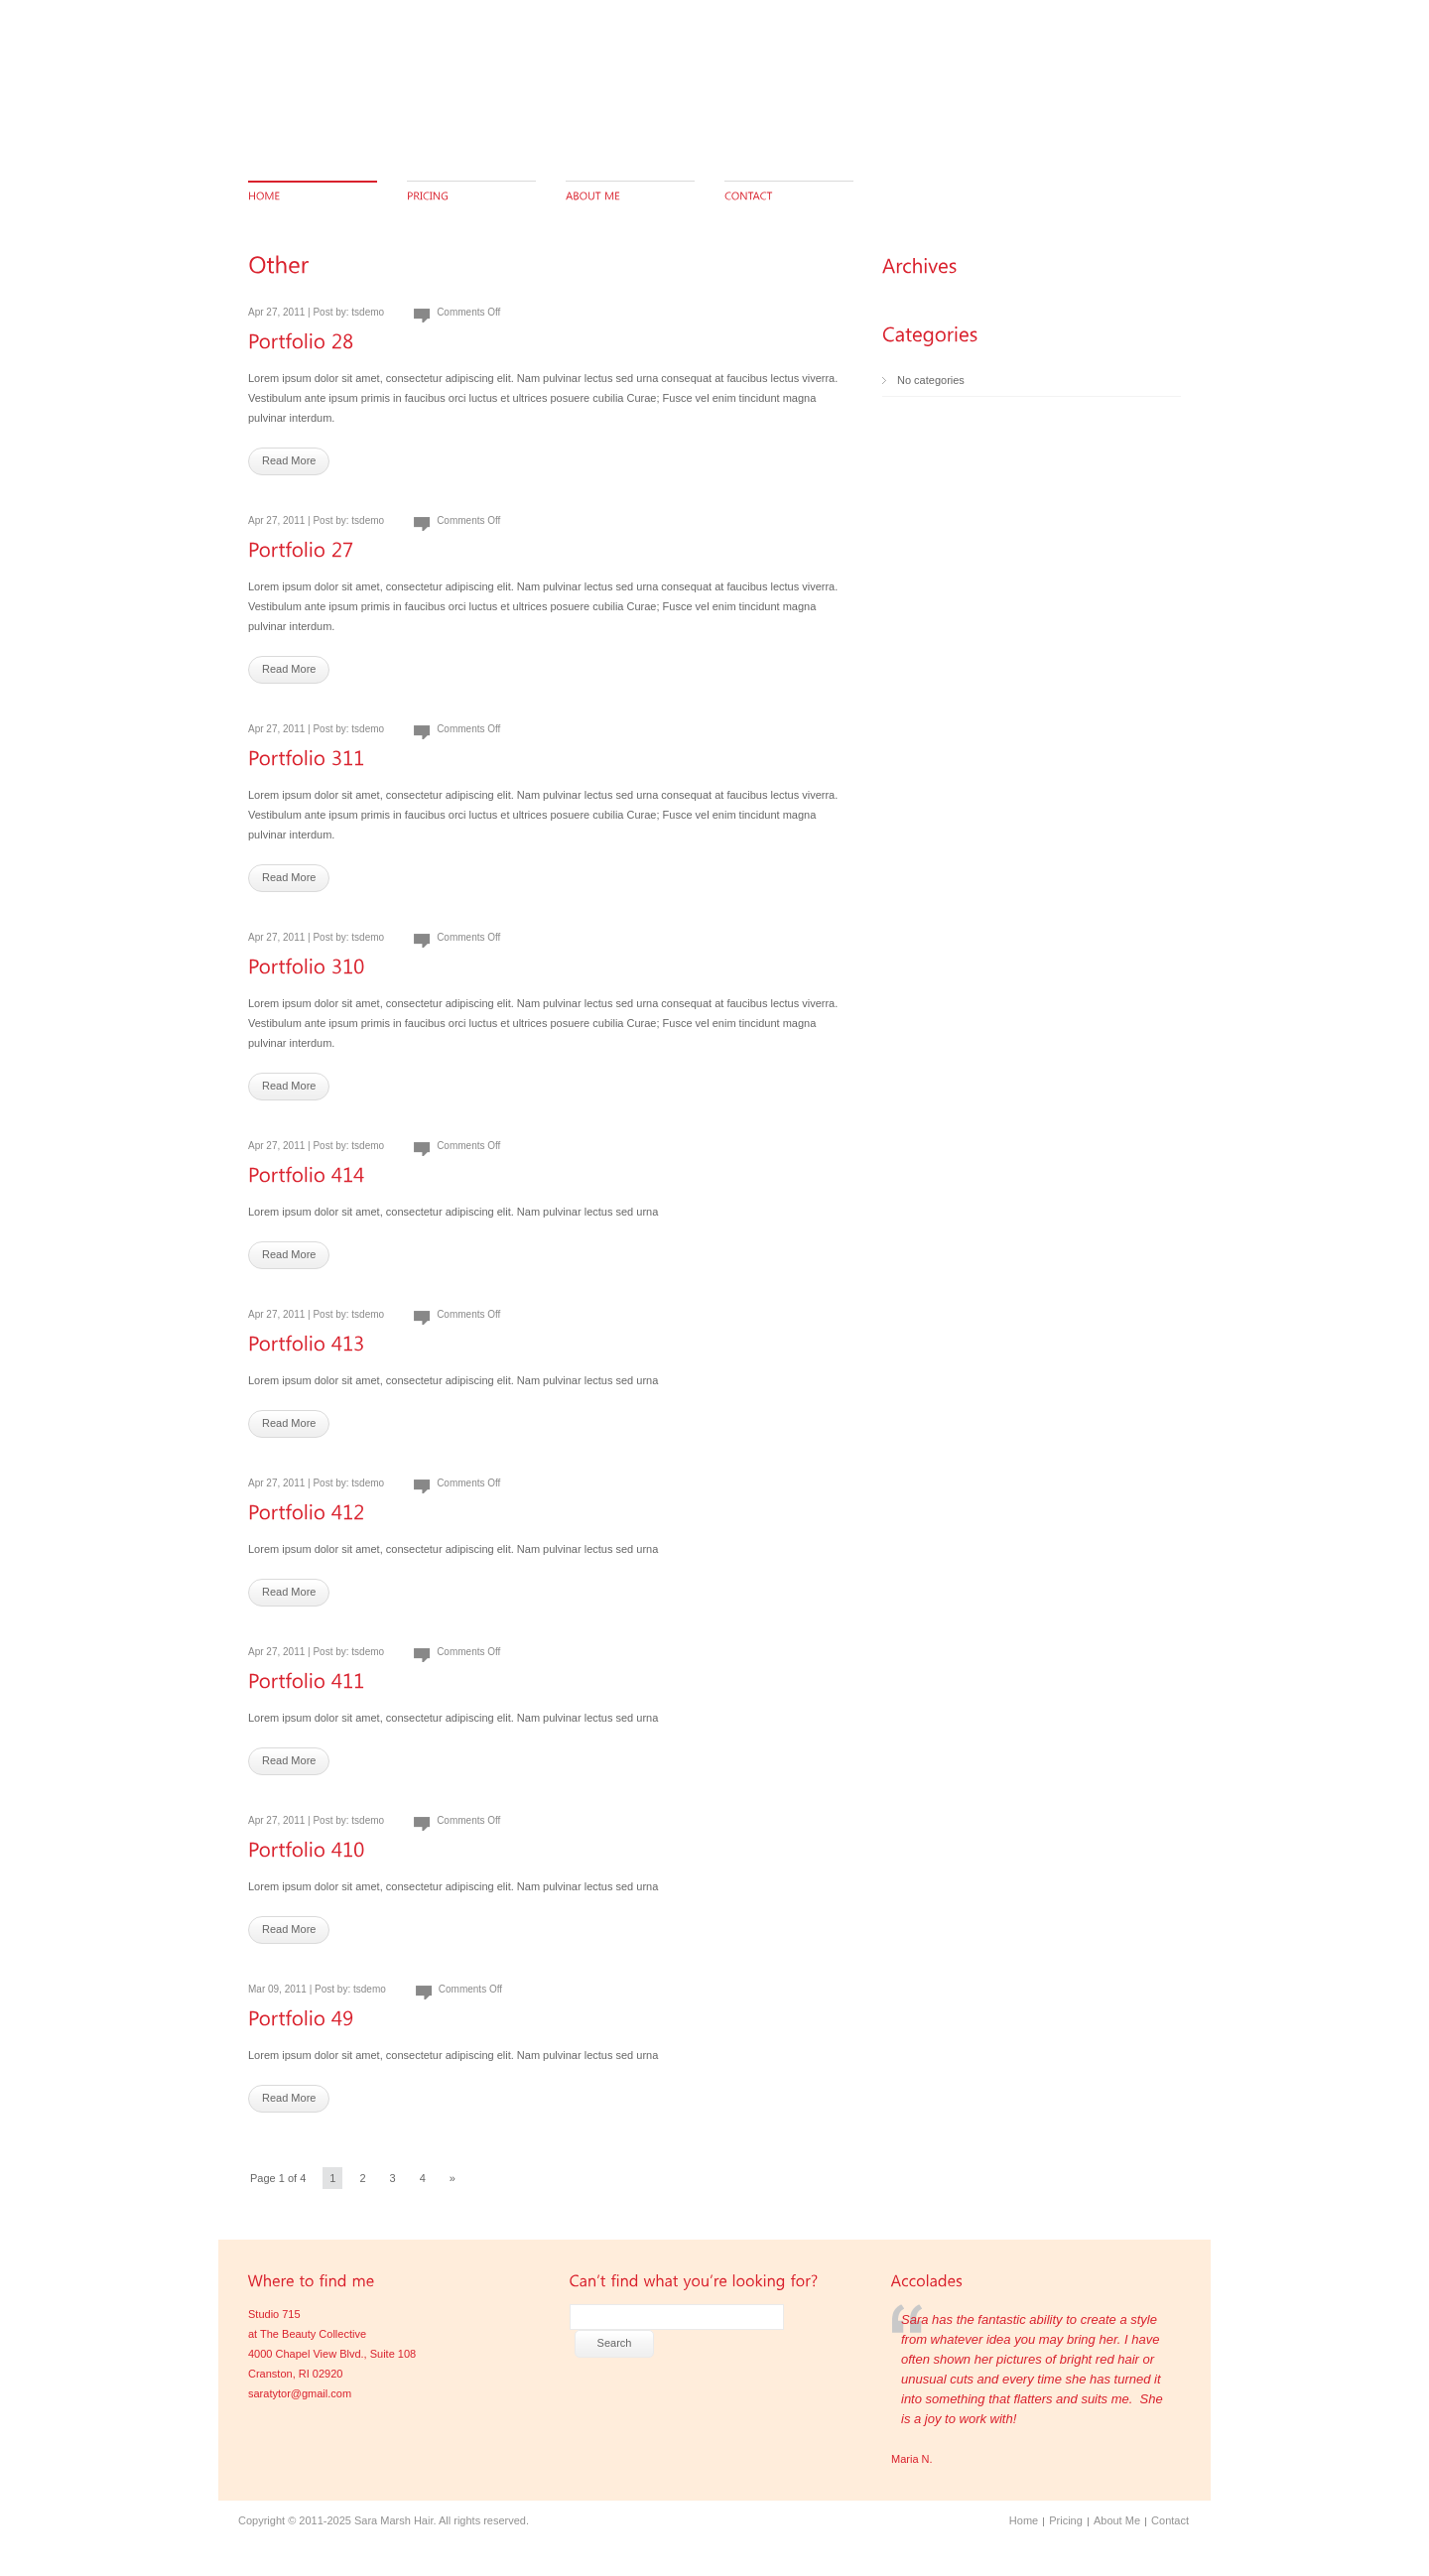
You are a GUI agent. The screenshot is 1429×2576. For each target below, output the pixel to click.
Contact (1170, 2520)
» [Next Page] (452, 2178)
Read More (289, 460)
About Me (1117, 2520)
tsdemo (367, 312)
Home (1023, 2520)
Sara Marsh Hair (393, 2520)
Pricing (1066, 2520)
